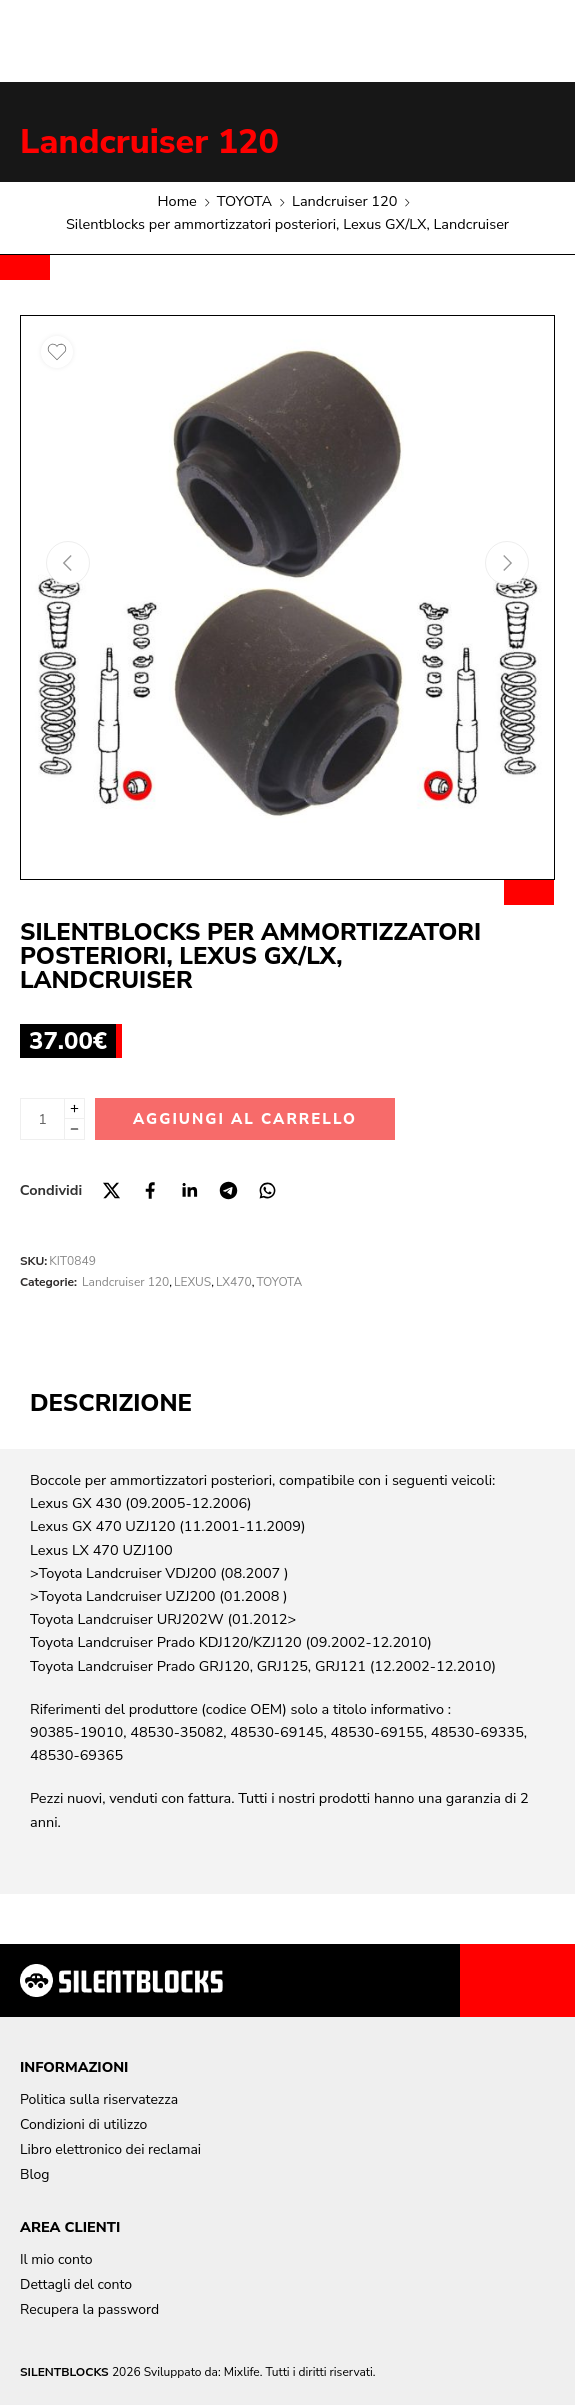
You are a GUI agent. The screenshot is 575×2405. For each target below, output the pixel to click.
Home (177, 201)
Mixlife (242, 2372)
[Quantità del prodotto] (42, 1119)
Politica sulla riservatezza (99, 2099)
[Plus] (74, 1108)
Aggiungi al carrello (245, 1119)
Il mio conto (56, 2259)
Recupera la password (89, 2309)
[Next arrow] (507, 563)
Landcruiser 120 (149, 142)
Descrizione (111, 1403)
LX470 (234, 1282)
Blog (35, 2174)
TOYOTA (244, 201)
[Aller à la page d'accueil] (121, 1980)
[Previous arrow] (68, 563)
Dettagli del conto (76, 2284)
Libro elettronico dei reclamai (110, 2149)
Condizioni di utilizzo (83, 2124)
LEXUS (192, 1282)
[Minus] (74, 1129)
